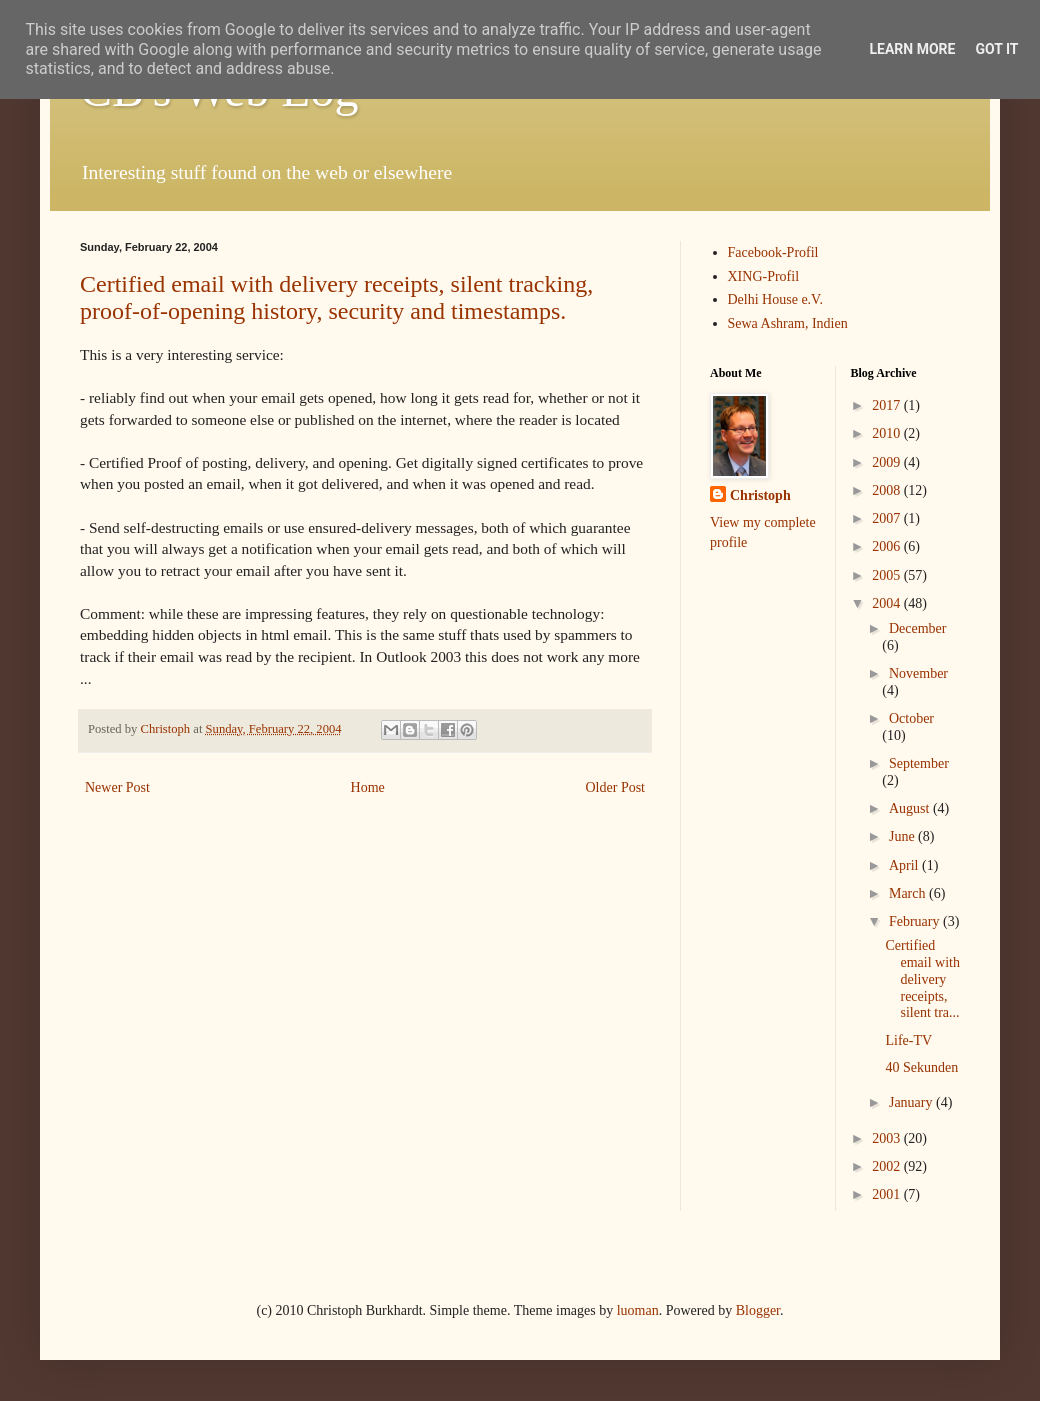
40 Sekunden (921, 1067)
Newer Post (117, 787)
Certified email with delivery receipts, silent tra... (922, 979)
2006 (888, 546)
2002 (888, 1166)
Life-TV (908, 1040)
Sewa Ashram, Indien (788, 323)
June (903, 836)
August (911, 808)
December (918, 628)
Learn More (912, 49)
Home (368, 787)
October (911, 718)
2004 (888, 603)
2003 (888, 1138)
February (916, 921)
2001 (888, 1194)
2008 (888, 490)
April (905, 865)
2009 (888, 462)
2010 (888, 433)
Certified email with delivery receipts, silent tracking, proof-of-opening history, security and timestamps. (336, 297)
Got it (996, 49)
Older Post (616, 787)
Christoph (760, 495)
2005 (888, 575)
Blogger (758, 1310)
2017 (888, 405)
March (909, 893)
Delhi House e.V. (775, 299)
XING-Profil (764, 276)
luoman (638, 1310)
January (912, 1102)
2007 (888, 518)
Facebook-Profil (773, 252)
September (919, 763)
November (918, 673)
